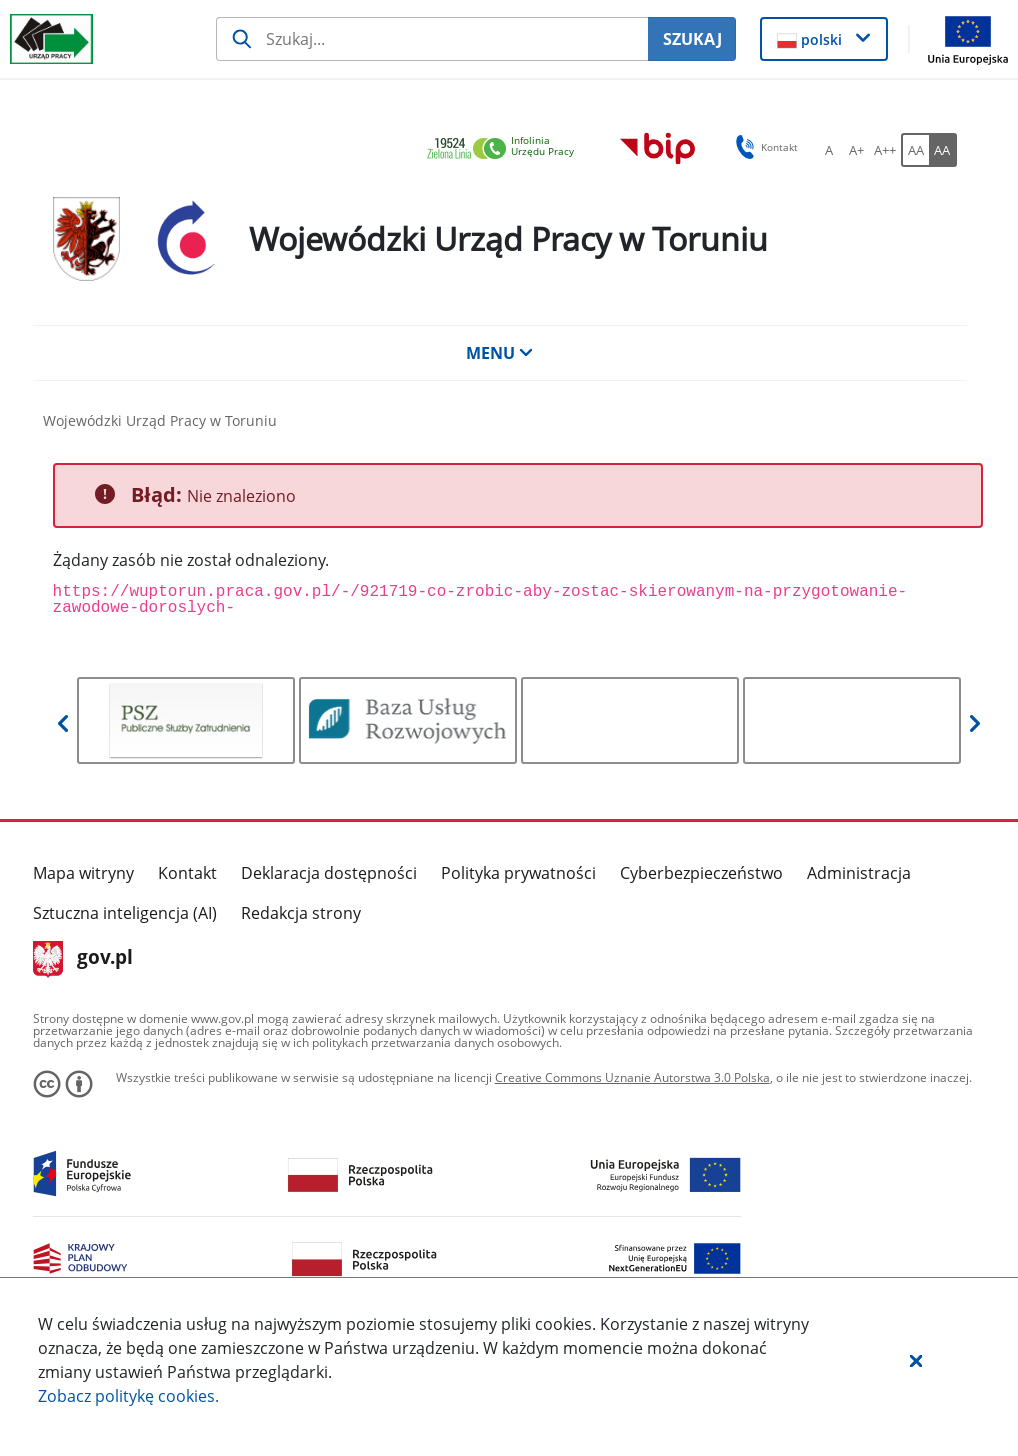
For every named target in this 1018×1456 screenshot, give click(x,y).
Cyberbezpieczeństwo (701, 873)
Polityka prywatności (518, 873)
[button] (916, 1360)
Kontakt (187, 873)
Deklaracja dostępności (329, 873)
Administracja (859, 873)
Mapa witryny (83, 873)
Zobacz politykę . (128, 1396)
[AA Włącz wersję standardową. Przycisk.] (915, 150)
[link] (506, 149)
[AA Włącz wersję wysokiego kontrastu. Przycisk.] (943, 150)
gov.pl (83, 959)
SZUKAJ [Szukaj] (692, 39)
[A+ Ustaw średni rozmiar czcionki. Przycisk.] (857, 150)
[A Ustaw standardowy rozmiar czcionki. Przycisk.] (829, 150)
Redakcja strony (301, 913)
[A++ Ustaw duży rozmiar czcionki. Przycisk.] (885, 150)
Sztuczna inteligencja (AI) (125, 913)
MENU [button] (500, 353)
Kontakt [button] (763, 147)
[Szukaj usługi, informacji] (432, 39)
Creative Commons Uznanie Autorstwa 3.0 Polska (632, 1077)
